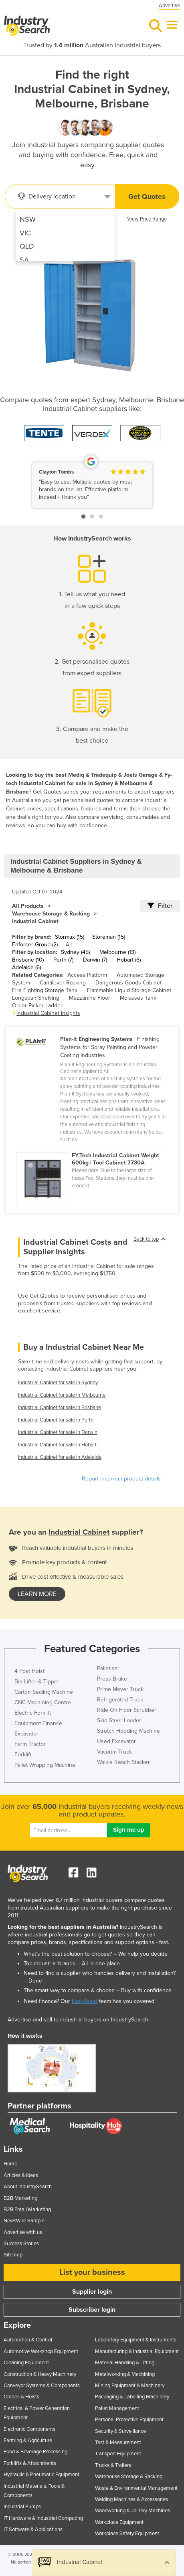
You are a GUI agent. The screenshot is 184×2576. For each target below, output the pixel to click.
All (69, 944)
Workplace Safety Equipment (127, 2533)
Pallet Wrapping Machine (44, 1765)
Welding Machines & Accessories (131, 2499)
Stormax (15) (69, 937)
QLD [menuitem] (27, 246)
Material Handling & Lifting (124, 2362)
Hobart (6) (129, 959)
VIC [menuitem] (25, 233)
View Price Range (147, 219)
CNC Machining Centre (42, 1702)
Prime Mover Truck (120, 1689)
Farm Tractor (30, 1744)
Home (10, 2164)
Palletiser (108, 1668)
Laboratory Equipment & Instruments (135, 2340)
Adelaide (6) (26, 967)
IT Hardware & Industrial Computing (43, 2518)
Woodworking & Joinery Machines (132, 2510)
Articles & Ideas (21, 2175)
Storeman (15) (108, 937)
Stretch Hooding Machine (128, 1730)
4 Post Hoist (29, 1671)
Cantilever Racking (63, 982)
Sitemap (13, 2255)
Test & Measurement (118, 2442)
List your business (92, 2272)
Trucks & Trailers (113, 2465)
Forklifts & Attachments (30, 2463)
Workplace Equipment (119, 2522)
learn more (37, 1594)
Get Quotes (147, 196)
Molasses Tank (138, 997)
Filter (160, 906)
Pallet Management (117, 2408)
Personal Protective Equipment (129, 2419)
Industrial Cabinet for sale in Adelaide (59, 1457)
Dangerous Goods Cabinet (128, 982)
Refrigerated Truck (120, 1699)
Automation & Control (28, 2340)
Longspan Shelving (35, 997)
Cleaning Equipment (26, 2362)
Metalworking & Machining (125, 2374)
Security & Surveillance (120, 2431)
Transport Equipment (118, 2453)
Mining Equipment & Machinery (129, 2385)
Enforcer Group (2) (35, 944)
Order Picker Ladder (37, 1005)
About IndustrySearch (28, 2186)
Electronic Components (29, 2429)
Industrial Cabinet (35, 921)
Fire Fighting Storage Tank (44, 990)
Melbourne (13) (117, 952)
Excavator (26, 1733)
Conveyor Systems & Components (42, 2385)
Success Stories (21, 2243)
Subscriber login (92, 2310)
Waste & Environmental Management (136, 2488)
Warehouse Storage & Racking (51, 913)
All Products (28, 906)
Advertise (169, 5)
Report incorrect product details (121, 1478)
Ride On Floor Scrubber (126, 1710)
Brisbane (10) (28, 959)
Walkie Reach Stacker (123, 1762)
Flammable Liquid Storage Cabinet (129, 990)
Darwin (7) (95, 959)
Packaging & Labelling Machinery (132, 2397)
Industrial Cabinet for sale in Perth (55, 1420)
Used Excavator (116, 1741)
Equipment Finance (38, 1723)
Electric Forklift (32, 1712)
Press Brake (112, 1678)
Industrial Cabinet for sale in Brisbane (59, 1407)
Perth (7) (63, 959)
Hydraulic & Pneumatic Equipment (41, 2474)
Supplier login (92, 2292)
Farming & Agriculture (28, 2440)
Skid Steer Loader (119, 1720)
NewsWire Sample (24, 2221)
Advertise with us (23, 2232)
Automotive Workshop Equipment (41, 2351)
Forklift (22, 1754)
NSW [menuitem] (28, 219)
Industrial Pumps (22, 2506)
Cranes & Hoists (21, 2397)
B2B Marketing (20, 2198)
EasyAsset (84, 2001)
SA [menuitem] (24, 259)
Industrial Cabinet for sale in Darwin (57, 1432)
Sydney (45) (75, 952)
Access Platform (87, 975)
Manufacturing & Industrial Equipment (137, 2351)
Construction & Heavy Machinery (40, 2374)
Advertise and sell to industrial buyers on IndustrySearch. (79, 2019)
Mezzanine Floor (89, 997)
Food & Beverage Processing (35, 2451)
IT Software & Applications (33, 2529)
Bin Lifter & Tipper (36, 1681)
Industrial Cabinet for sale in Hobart (57, 1445)
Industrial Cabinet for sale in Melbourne (61, 1395)
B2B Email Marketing (27, 2209)
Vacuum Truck (114, 1751)
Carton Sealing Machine (43, 1692)
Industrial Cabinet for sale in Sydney (58, 1382)
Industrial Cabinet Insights (48, 1013)
